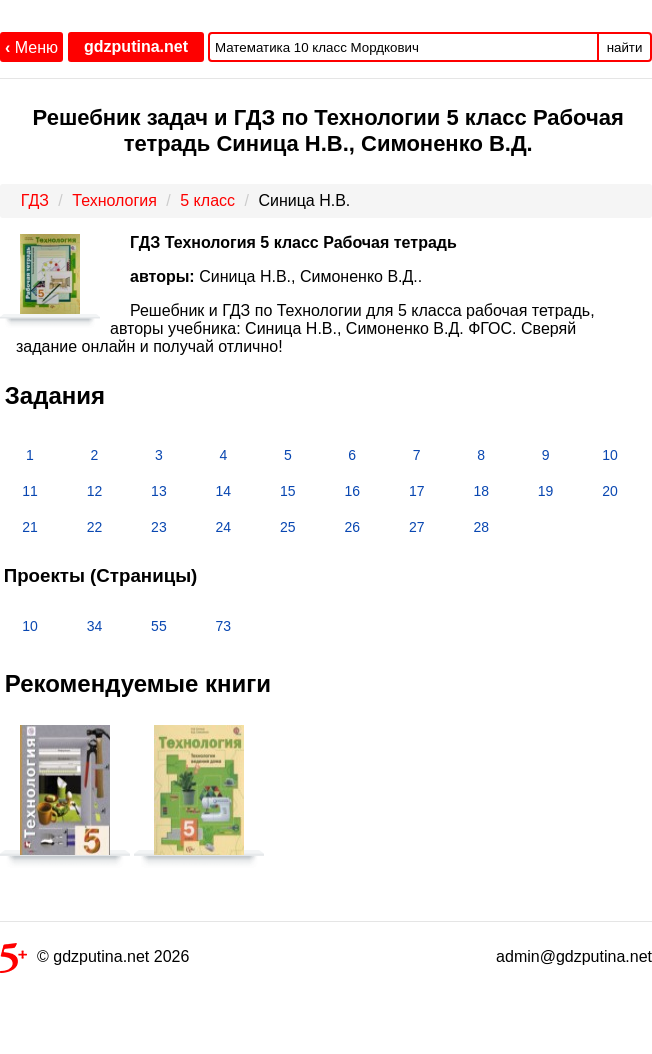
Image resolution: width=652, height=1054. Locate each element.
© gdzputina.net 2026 (94, 960)
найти (625, 47)
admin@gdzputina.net (574, 956)
